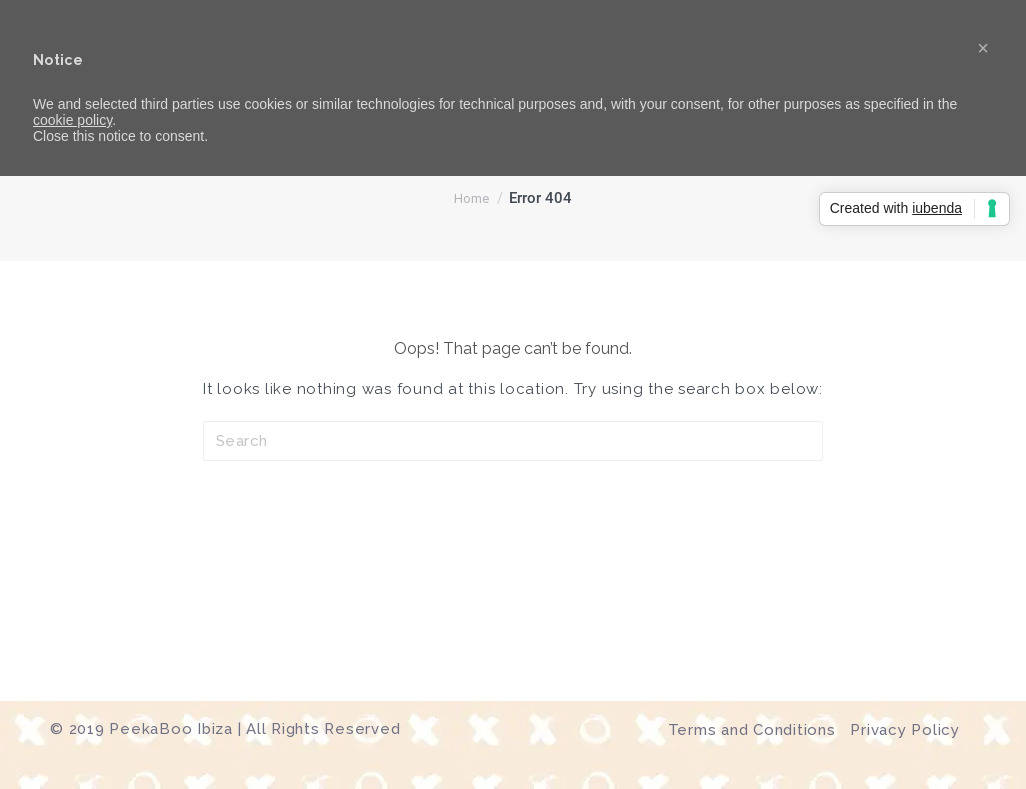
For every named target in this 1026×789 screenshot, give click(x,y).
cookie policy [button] (72, 120)
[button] (983, 48)
